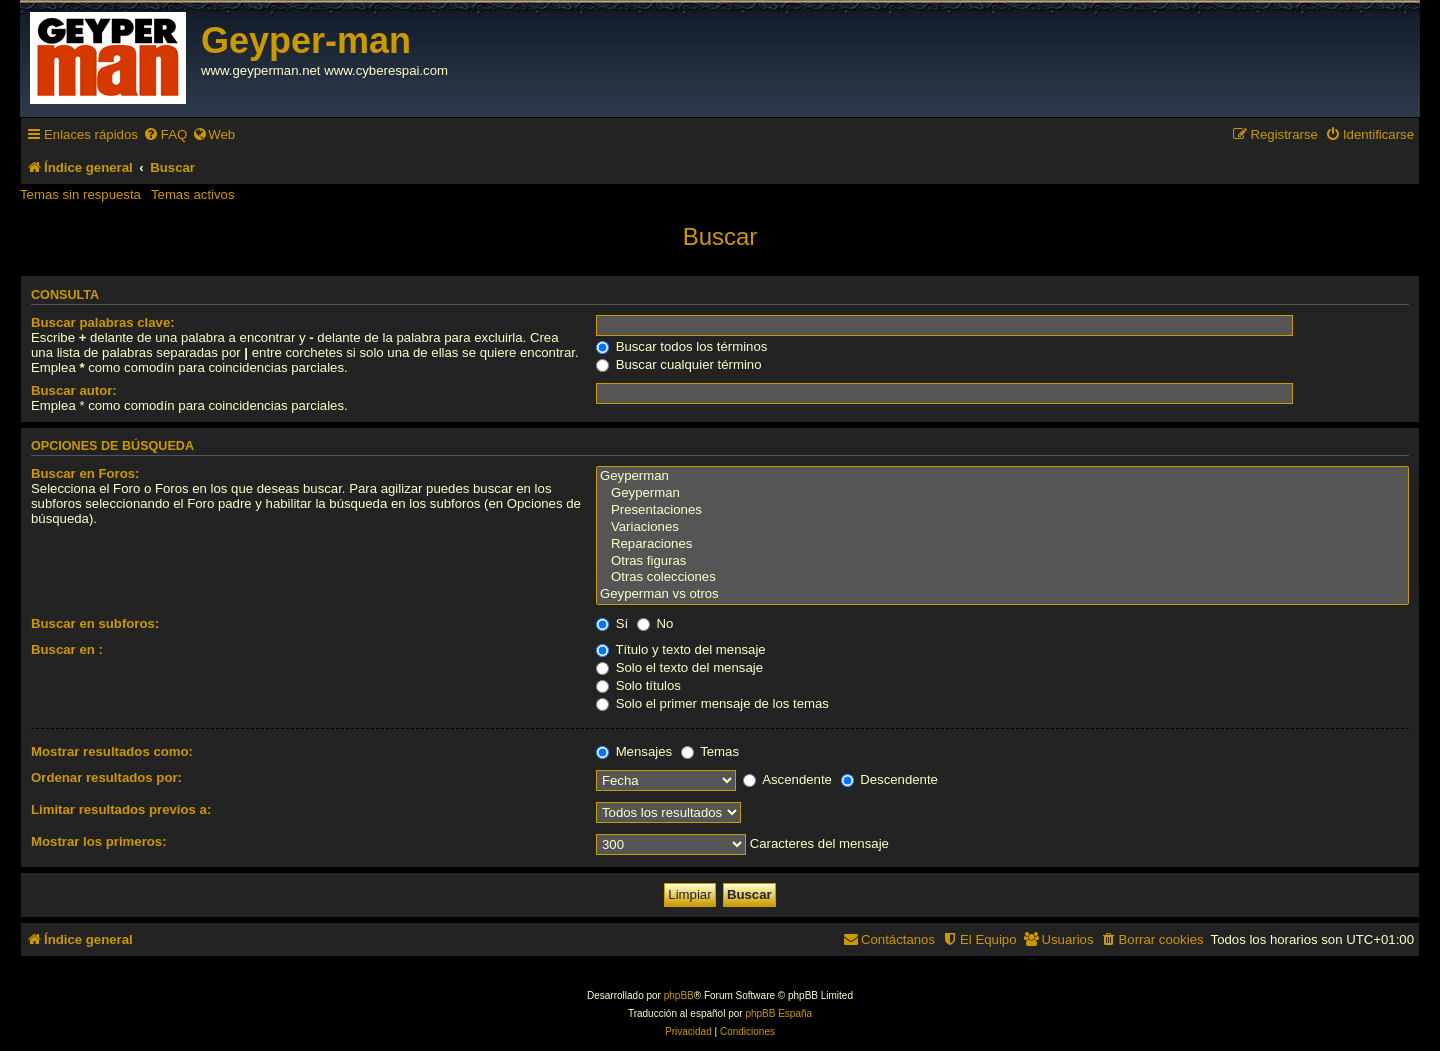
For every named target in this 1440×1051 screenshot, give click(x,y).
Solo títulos (638, 685)
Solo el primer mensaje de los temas (712, 703)
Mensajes (634, 751)
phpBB (679, 995)
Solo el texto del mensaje (679, 667)
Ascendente (787, 779)
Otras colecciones (1002, 577)
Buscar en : (67, 649)
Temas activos (193, 194)
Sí (612, 623)
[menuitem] (165, 134)
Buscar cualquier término (679, 364)
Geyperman (1002, 476)
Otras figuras (1002, 561)
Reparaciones (1002, 544)
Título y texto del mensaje (681, 649)
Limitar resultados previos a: (121, 809)
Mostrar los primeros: (99, 841)
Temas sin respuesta (80, 194)
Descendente (889, 779)
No (655, 623)
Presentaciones (1002, 510)
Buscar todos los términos (681, 346)
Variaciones (1002, 527)
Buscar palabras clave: (103, 322)
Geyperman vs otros (1002, 594)
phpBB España (778, 1013)
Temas (710, 751)
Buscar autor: (74, 390)
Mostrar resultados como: (112, 751)
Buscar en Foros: (85, 473)
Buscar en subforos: (95, 623)
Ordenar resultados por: (106, 777)
